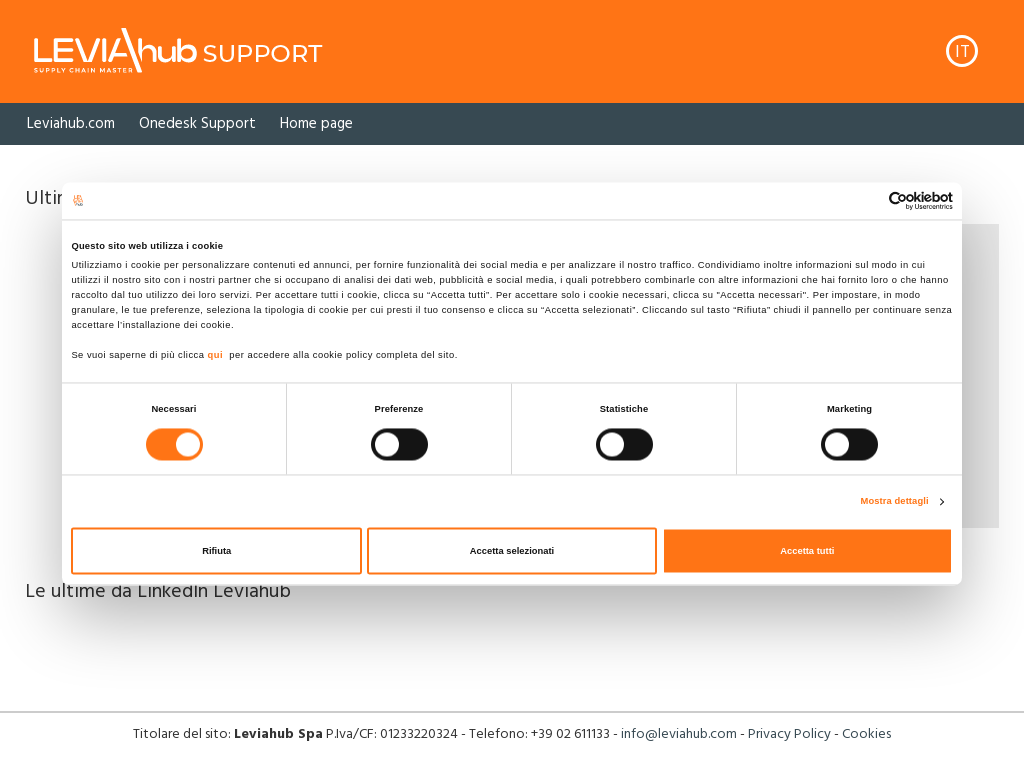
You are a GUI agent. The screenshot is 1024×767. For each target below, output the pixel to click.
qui (216, 356)
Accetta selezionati (512, 551)
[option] (71, 124)
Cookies (866, 734)
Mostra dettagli (895, 502)
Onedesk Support (197, 124)
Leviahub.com (71, 124)
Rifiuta (216, 551)
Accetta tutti (807, 551)
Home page (316, 124)
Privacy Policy (789, 734)
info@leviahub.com (679, 734)
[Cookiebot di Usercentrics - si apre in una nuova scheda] (865, 200)
